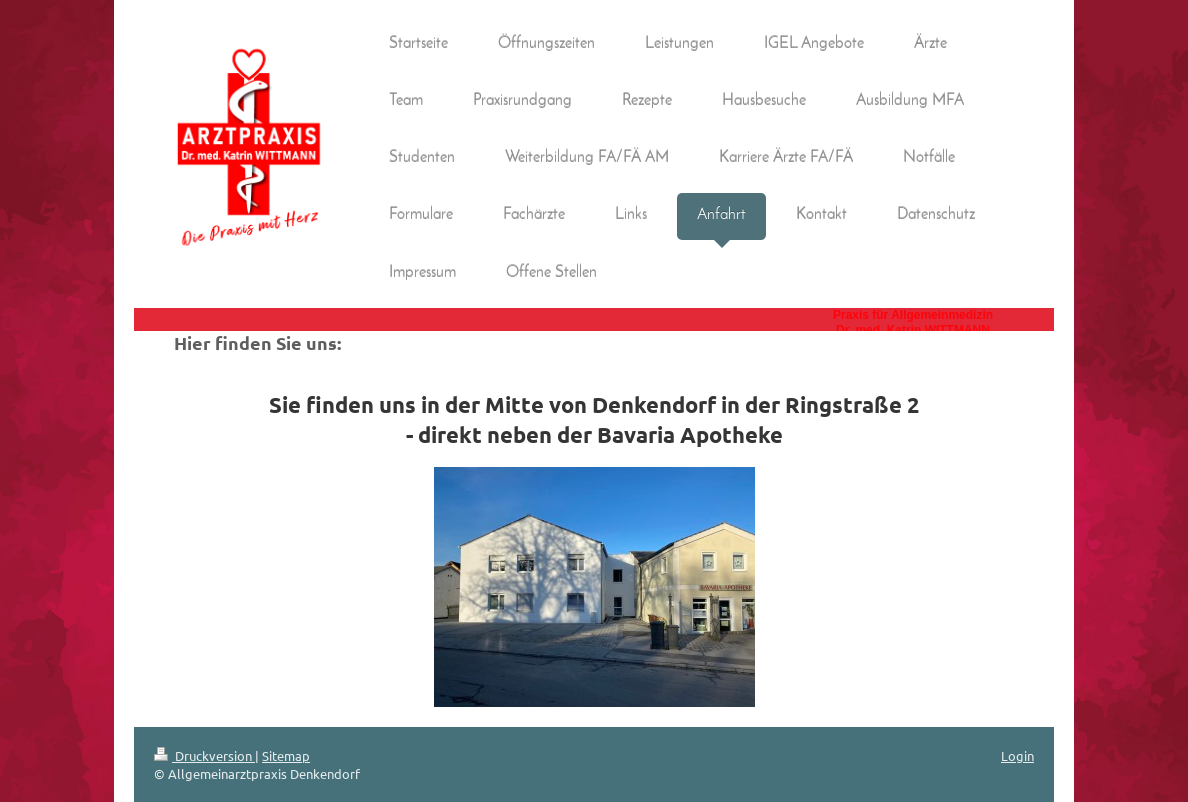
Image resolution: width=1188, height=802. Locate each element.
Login (1017, 755)
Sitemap (286, 755)
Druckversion (204, 755)
